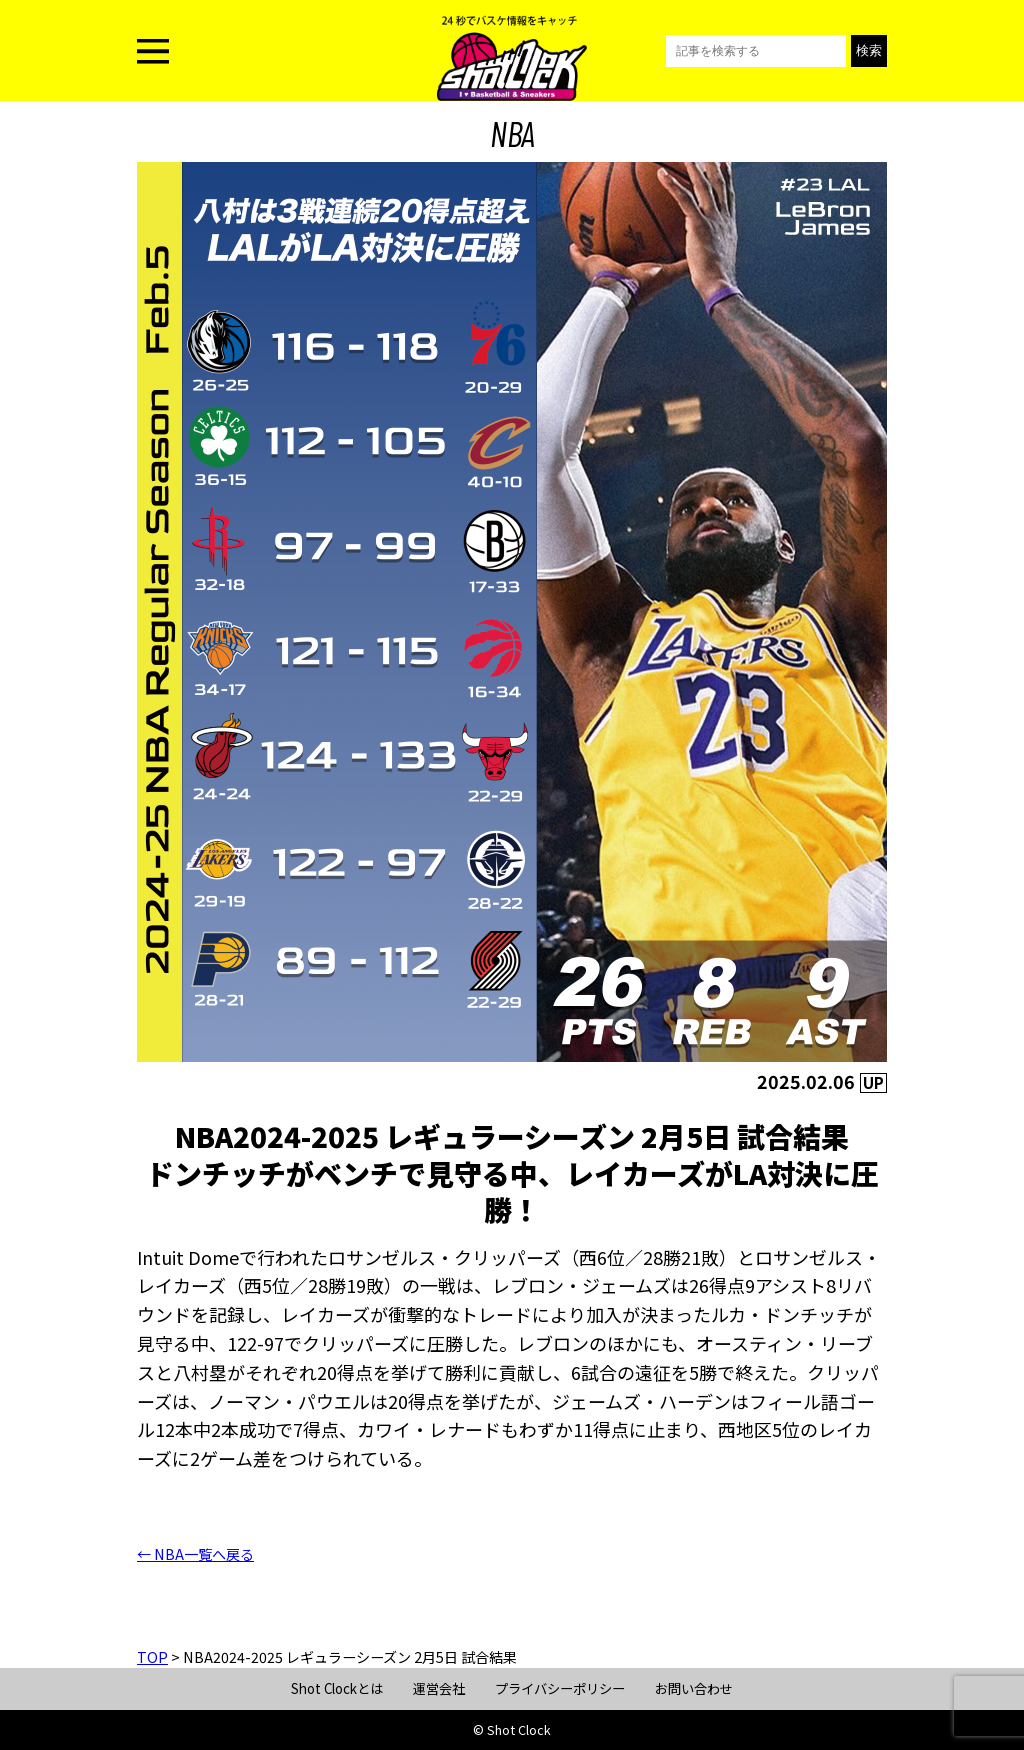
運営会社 (439, 1688)
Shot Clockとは (337, 1688)
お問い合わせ (694, 1688)
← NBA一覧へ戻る (195, 1554)
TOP (152, 1657)
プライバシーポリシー (560, 1688)
